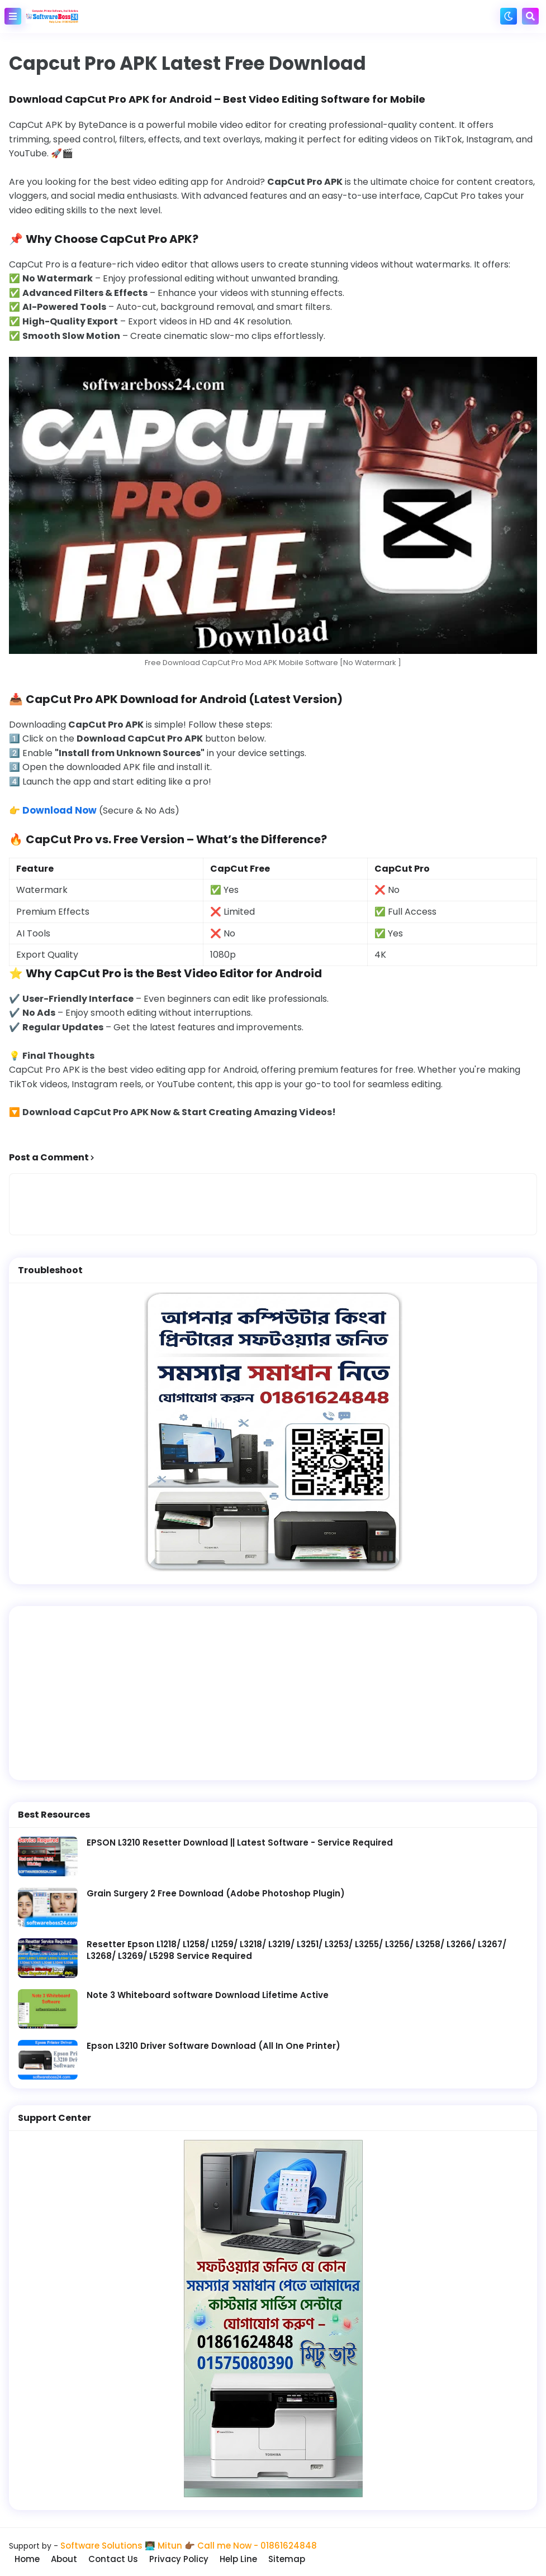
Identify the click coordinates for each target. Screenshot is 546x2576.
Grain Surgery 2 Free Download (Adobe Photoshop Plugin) (216, 1892)
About (73, 2558)
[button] (12, 16)
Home (34, 2558)
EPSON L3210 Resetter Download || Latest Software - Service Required (240, 1841)
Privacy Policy (191, 2558)
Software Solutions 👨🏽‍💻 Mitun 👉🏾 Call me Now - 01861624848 (188, 2544)
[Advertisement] (273, 1692)
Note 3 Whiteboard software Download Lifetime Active (208, 1994)
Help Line (252, 2558)
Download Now (58, 810)
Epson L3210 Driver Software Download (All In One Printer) (213, 2045)
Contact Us (124, 2558)
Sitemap (302, 2558)
